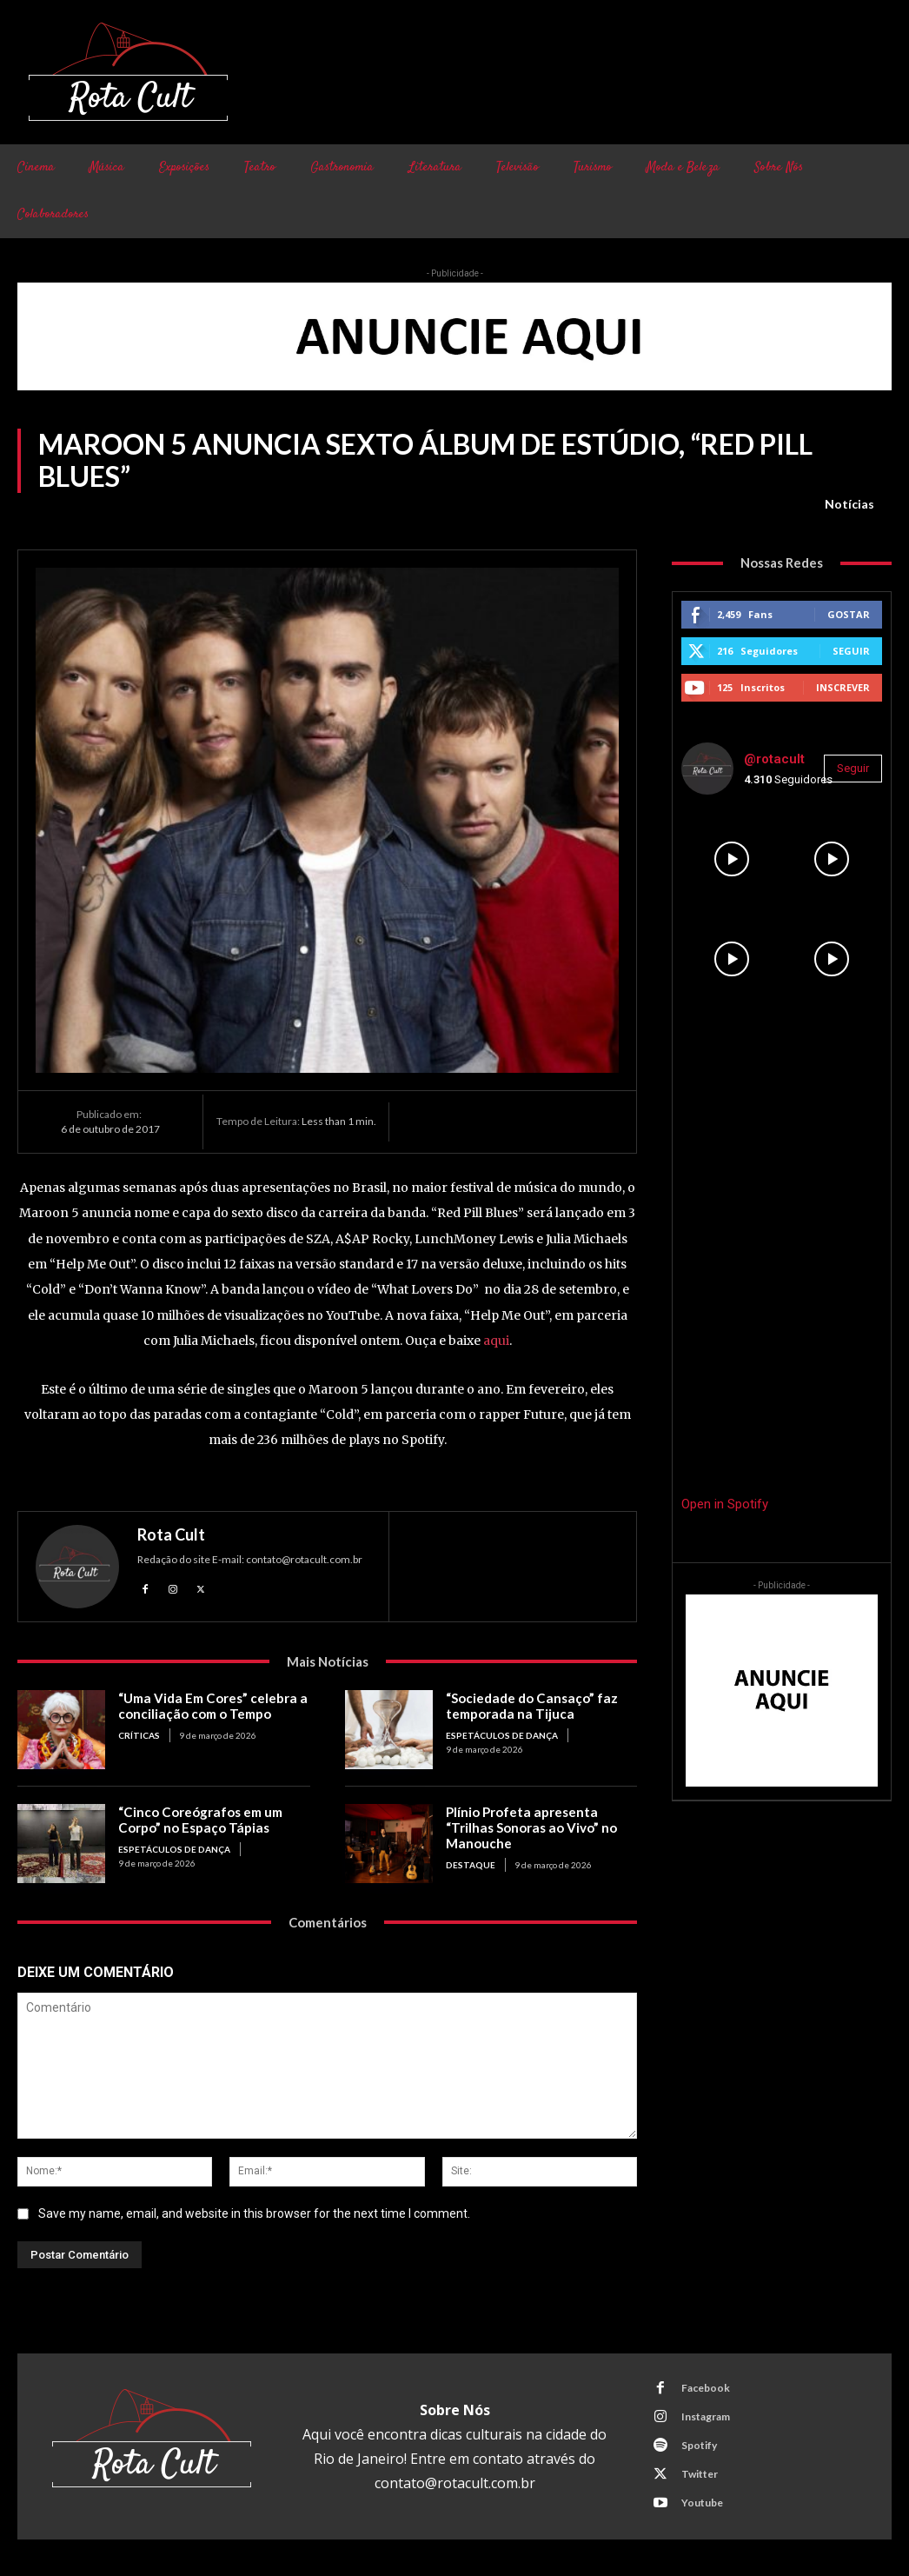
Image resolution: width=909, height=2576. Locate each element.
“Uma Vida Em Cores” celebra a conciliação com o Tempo (210, 1705)
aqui (496, 1340)
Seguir (851, 650)
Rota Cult (171, 1534)
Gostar (848, 614)
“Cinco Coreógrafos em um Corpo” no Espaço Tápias (199, 1819)
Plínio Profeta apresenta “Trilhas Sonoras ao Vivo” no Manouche (530, 1827)
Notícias (849, 504)
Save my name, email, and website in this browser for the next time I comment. (254, 2213)
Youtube (702, 2502)
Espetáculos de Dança (502, 1735)
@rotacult (774, 759)
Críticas (139, 1735)
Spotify (699, 2445)
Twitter (699, 2473)
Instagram (705, 2416)
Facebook (705, 2387)
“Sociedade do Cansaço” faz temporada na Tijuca (530, 1705)
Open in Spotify (724, 1504)
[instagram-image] (731, 859)
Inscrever (843, 687)
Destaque (470, 1865)
